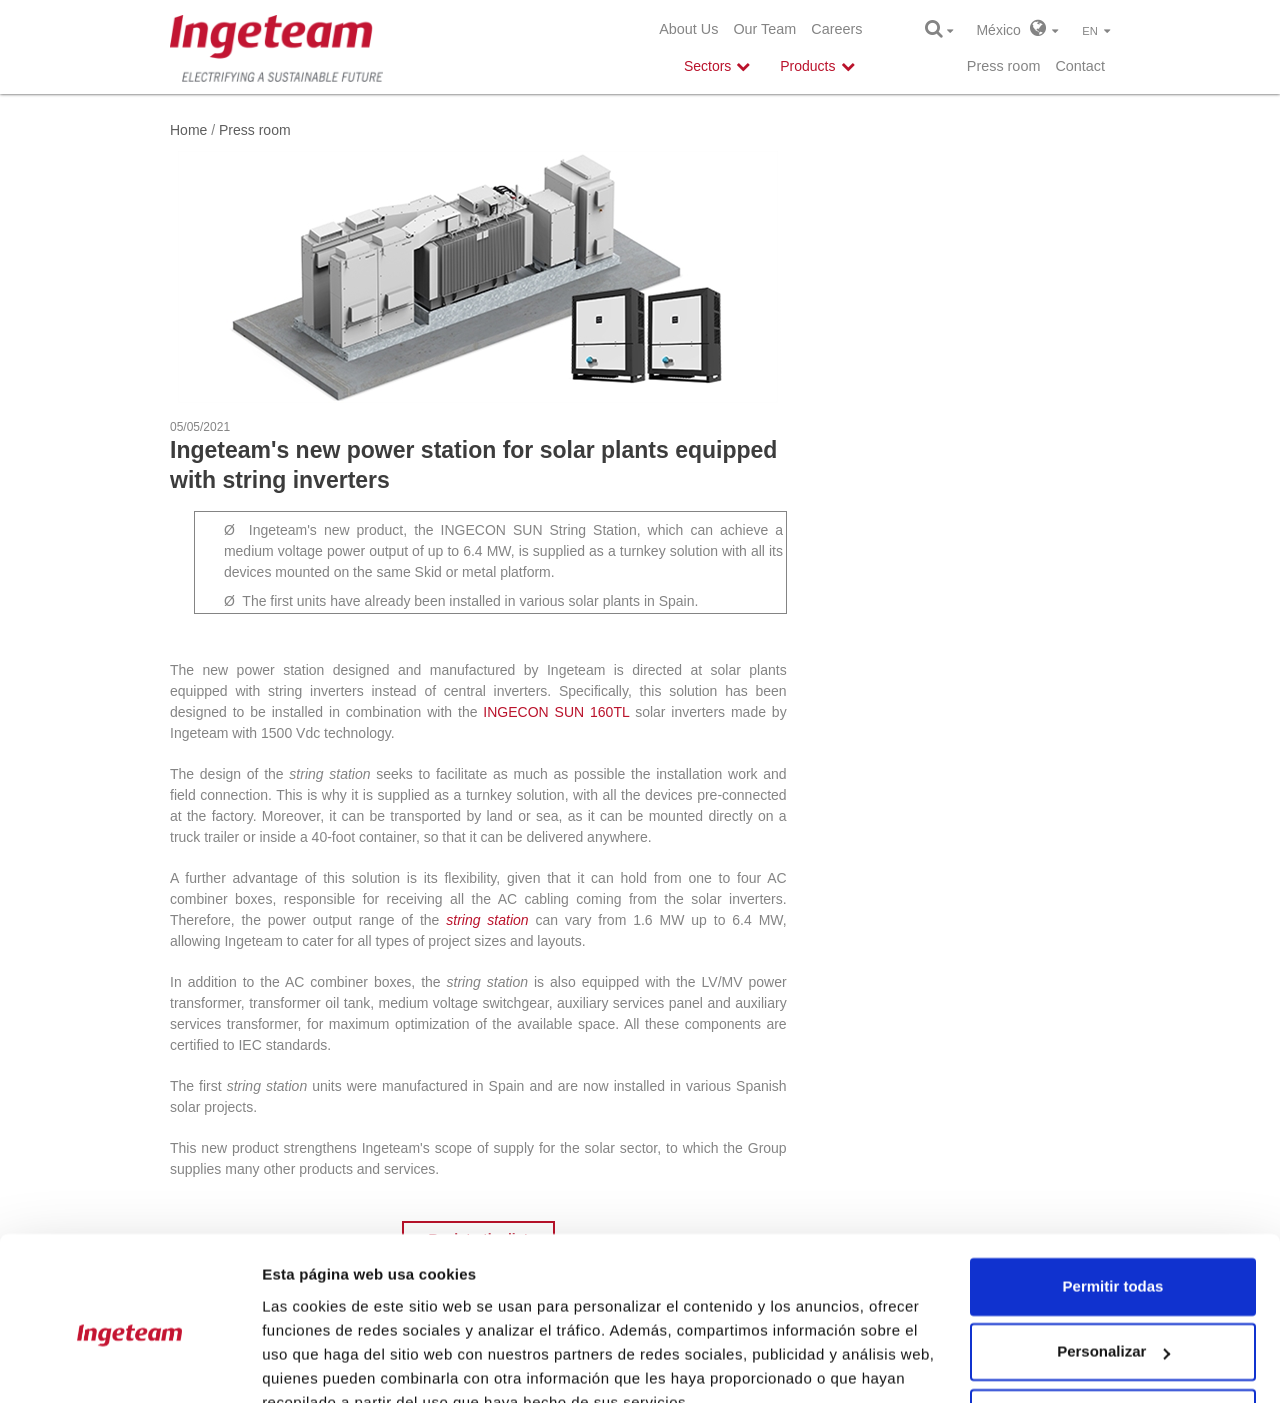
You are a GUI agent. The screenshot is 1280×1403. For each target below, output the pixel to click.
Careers (836, 29)
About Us (688, 29)
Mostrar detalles (320, 1363)
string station (487, 920)
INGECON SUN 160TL (556, 712)
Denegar (1113, 1323)
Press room (1004, 66)
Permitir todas (1113, 1192)
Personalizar (1113, 1257)
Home (188, 130)
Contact (1080, 66)
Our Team (764, 29)
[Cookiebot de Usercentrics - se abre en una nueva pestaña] (129, 1364)
